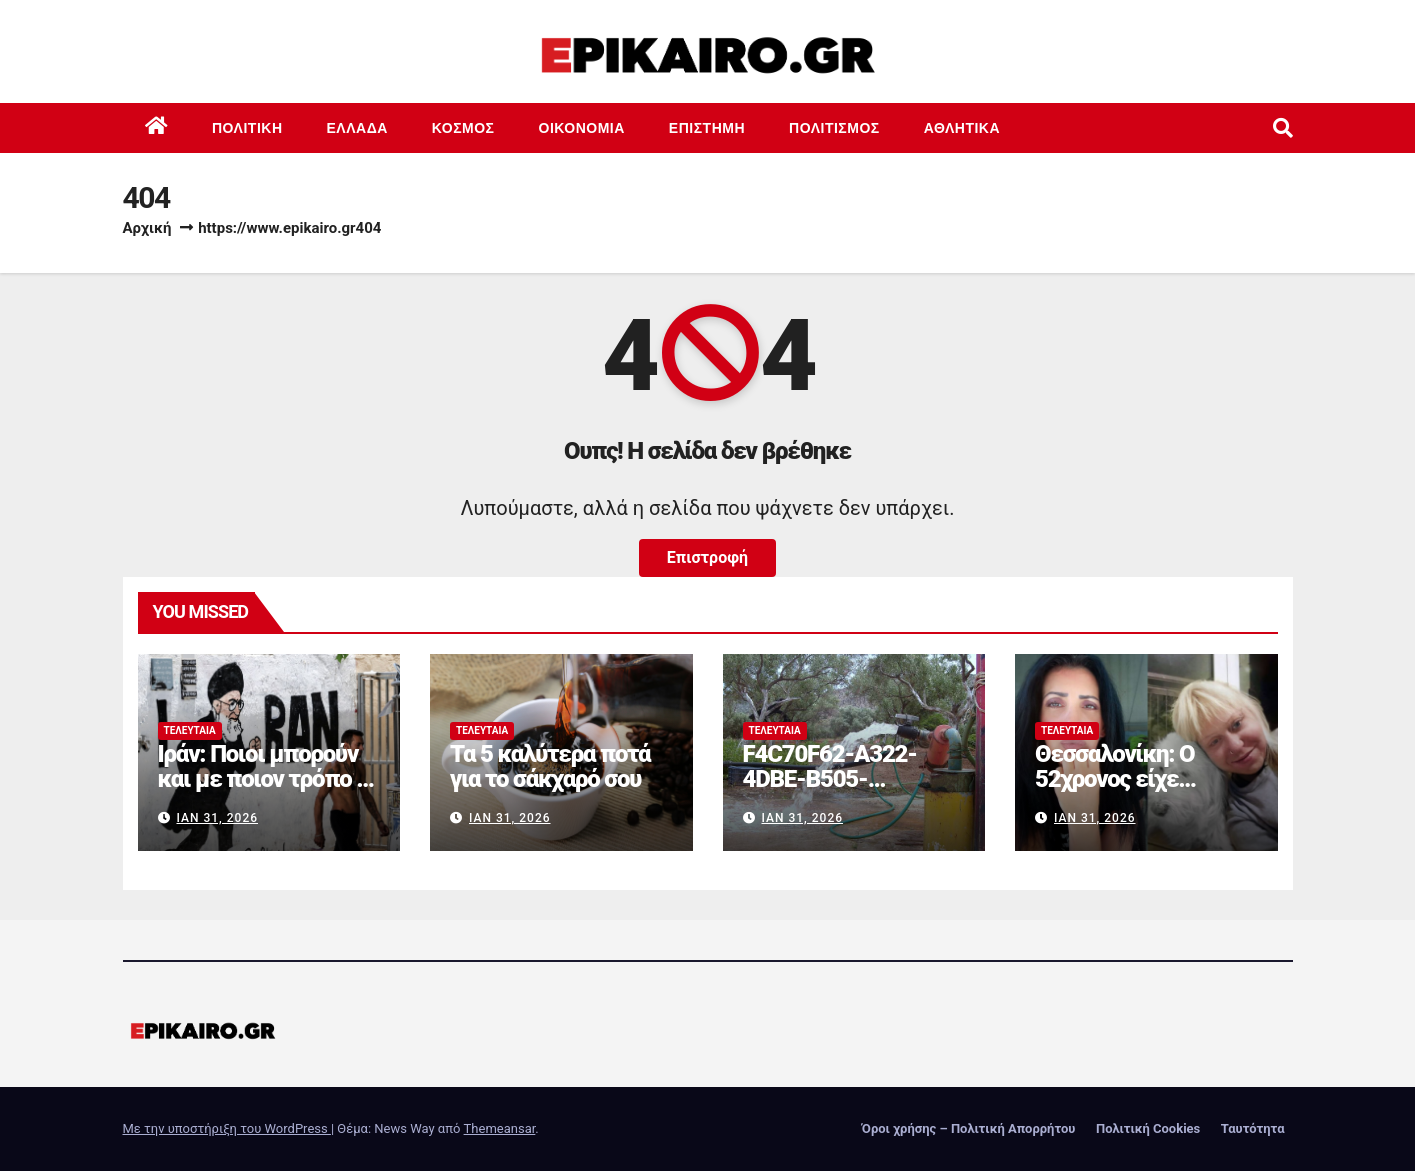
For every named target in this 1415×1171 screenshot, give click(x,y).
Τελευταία (190, 730)
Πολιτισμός (834, 128)
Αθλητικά (962, 128)
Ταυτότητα (1253, 1128)
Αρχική (147, 228)
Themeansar (500, 1128)
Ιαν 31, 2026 (217, 818)
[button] (1283, 128)
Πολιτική (247, 128)
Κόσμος (463, 128)
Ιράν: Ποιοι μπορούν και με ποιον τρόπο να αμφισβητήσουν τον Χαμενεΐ (269, 791)
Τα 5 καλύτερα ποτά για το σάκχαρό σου (550, 766)
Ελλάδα (357, 128)
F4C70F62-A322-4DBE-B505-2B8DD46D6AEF (830, 779)
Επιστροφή (707, 557)
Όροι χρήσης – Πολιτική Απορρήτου (969, 1128)
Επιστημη (707, 128)
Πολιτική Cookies (1148, 1128)
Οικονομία (582, 128)
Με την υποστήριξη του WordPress (227, 1128)
